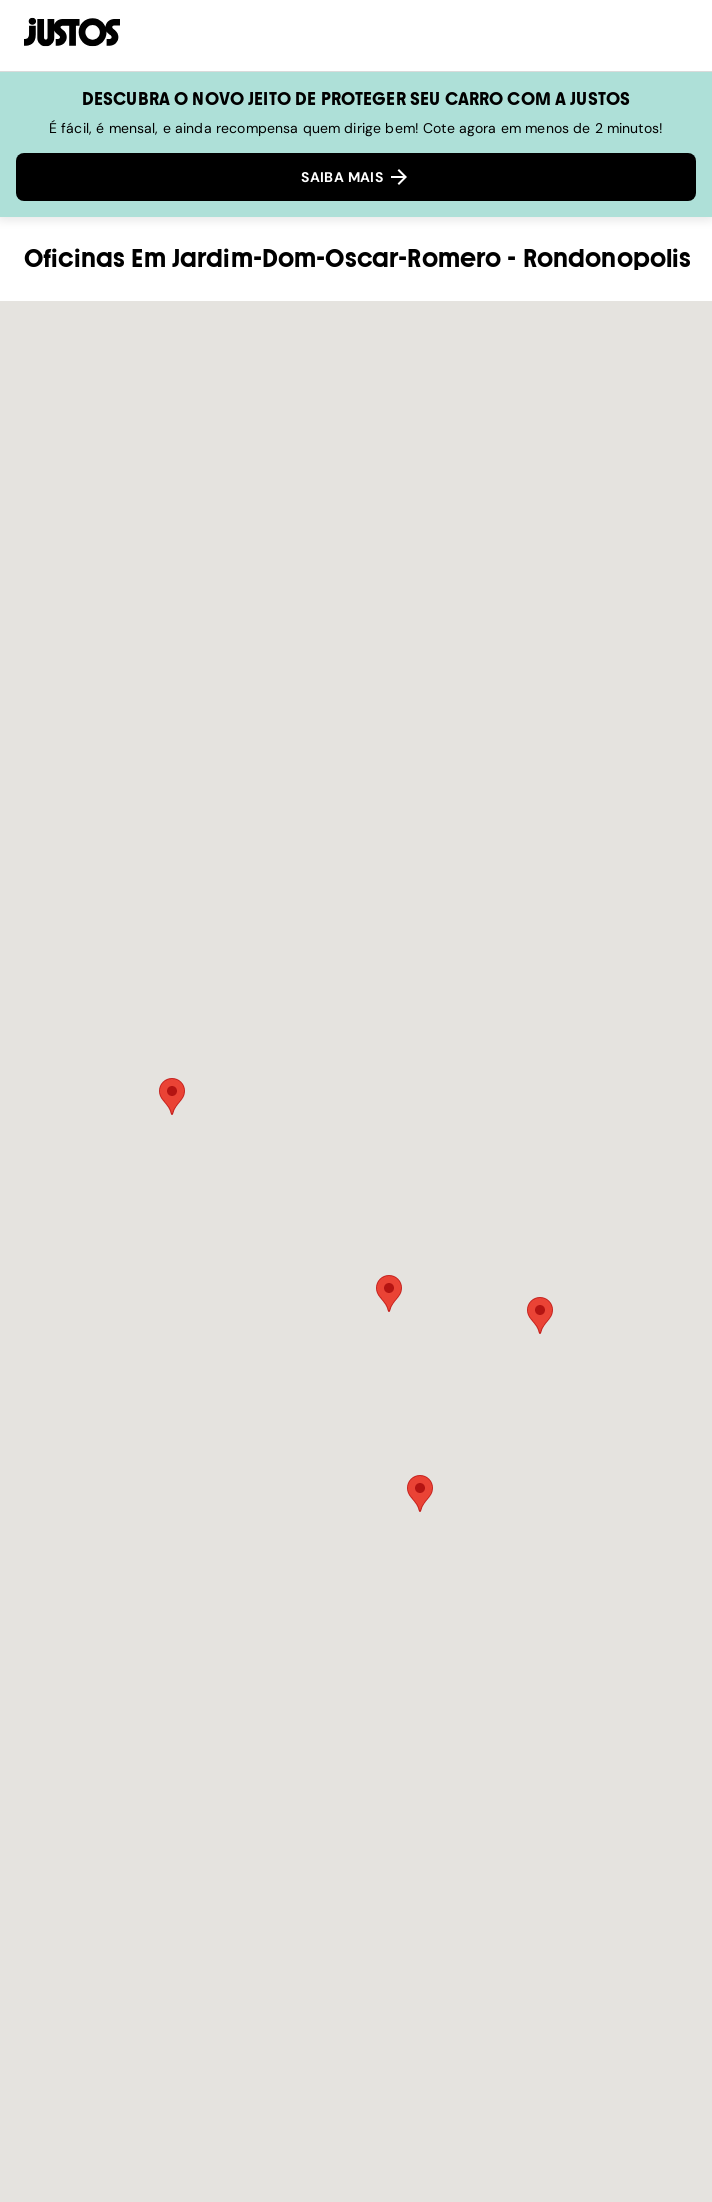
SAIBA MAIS (356, 177)
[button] (172, 1096)
